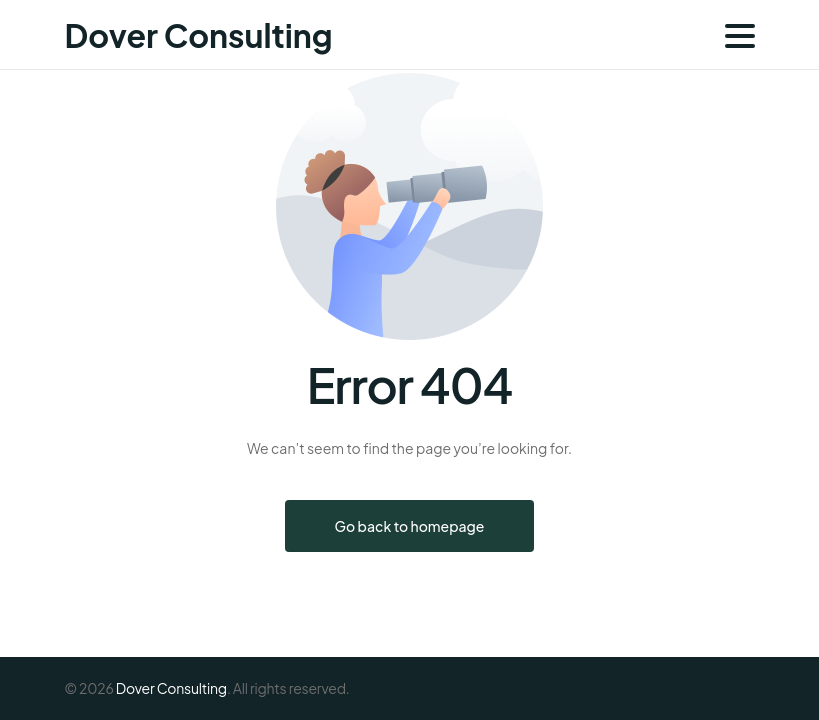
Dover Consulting (199, 35)
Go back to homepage (410, 526)
